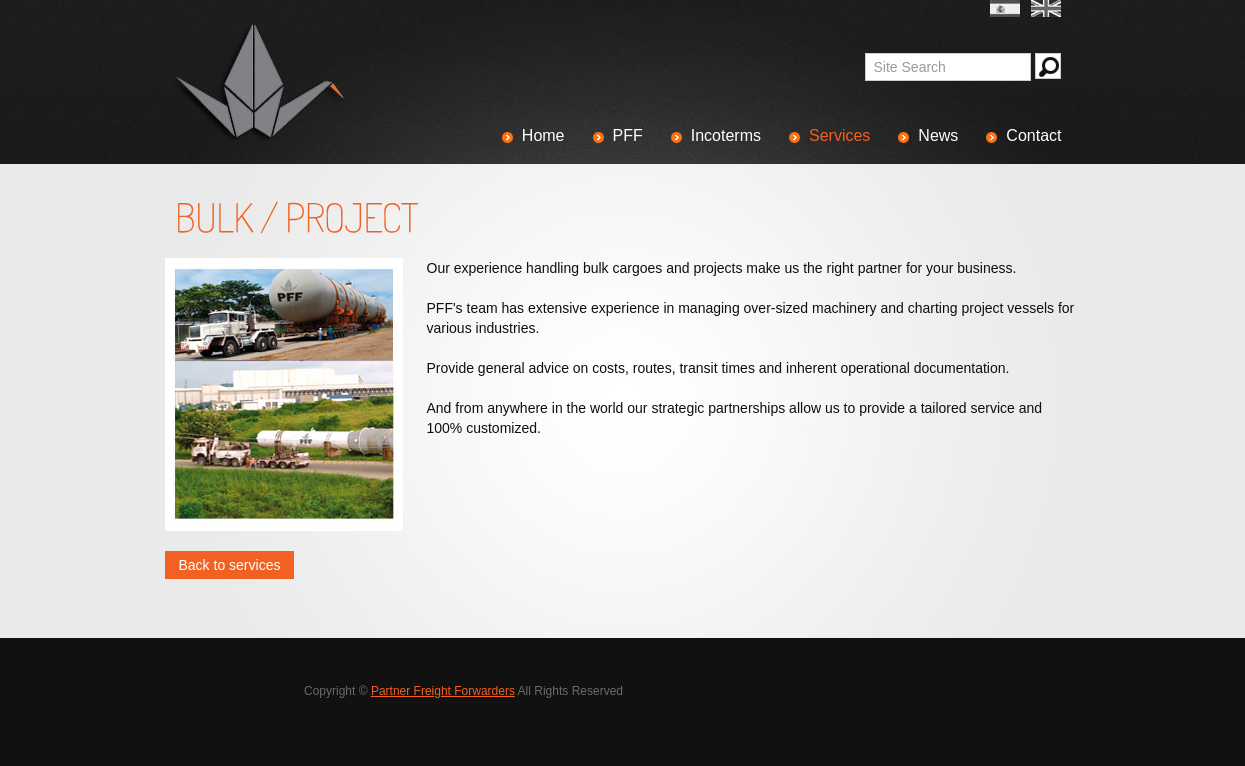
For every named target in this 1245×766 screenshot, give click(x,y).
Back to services (230, 565)
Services (839, 135)
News (938, 135)
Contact (1033, 135)
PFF (628, 135)
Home (543, 135)
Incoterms (726, 135)
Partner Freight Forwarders (443, 691)
